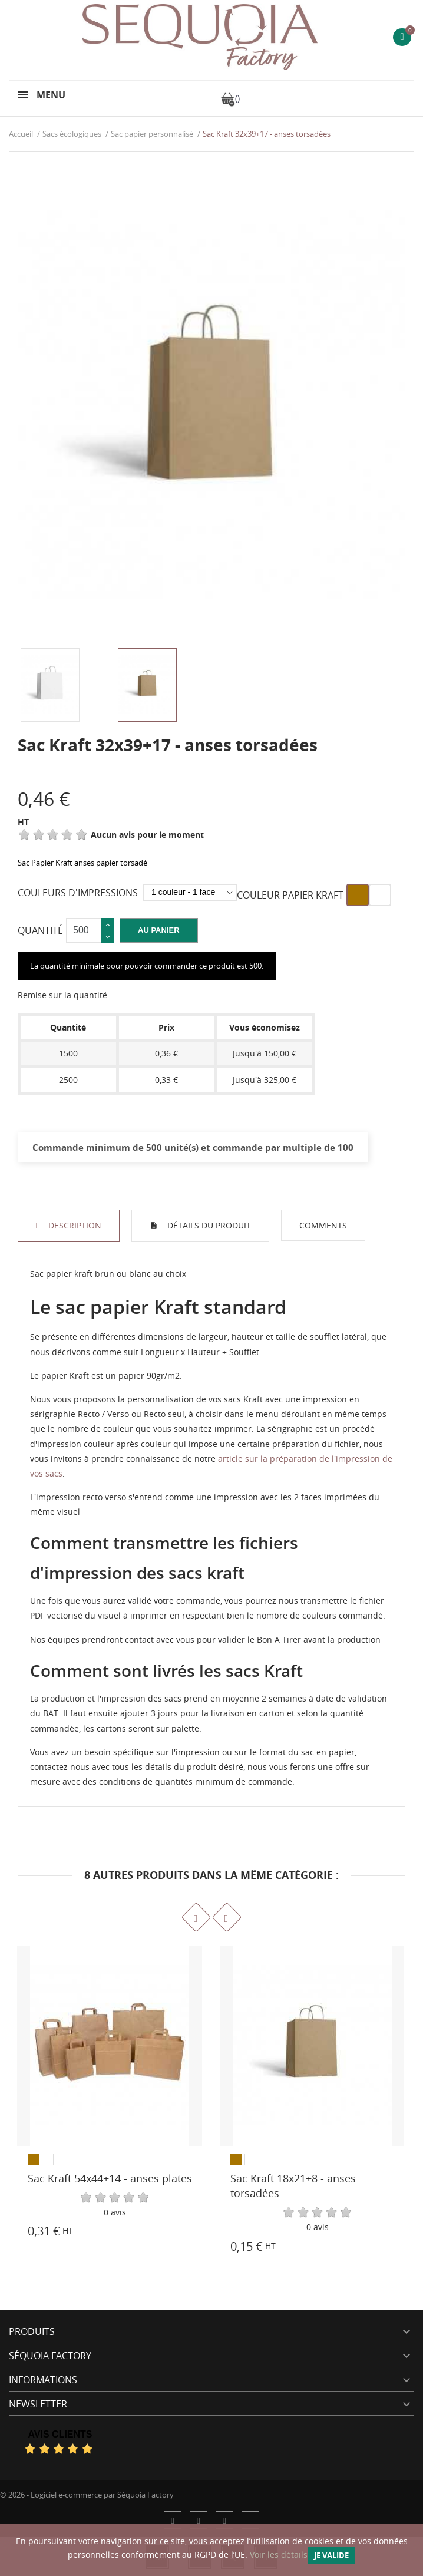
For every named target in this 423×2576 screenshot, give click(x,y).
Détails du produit (208, 1225)
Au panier (159, 930)
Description (73, 1225)
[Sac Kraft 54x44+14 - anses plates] (109, 2046)
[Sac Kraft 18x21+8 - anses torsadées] (312, 2046)
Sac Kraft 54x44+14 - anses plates (110, 2178)
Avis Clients (60, 2434)
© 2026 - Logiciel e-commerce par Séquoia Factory (87, 2494)
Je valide (331, 2555)
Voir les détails (279, 2554)
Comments (323, 1225)
